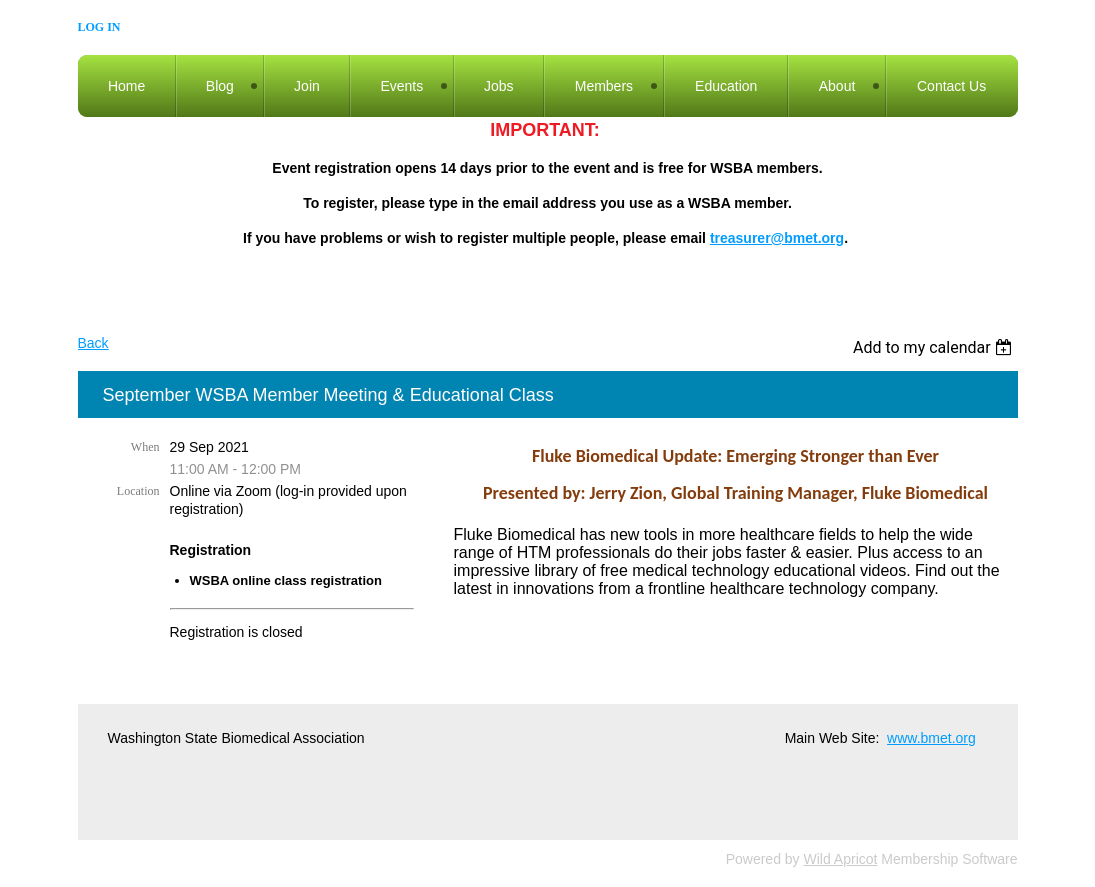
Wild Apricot (841, 859)
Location (138, 491)
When (145, 447)
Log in (99, 27)
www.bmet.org (931, 738)
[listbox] (935, 347)
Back (93, 343)
